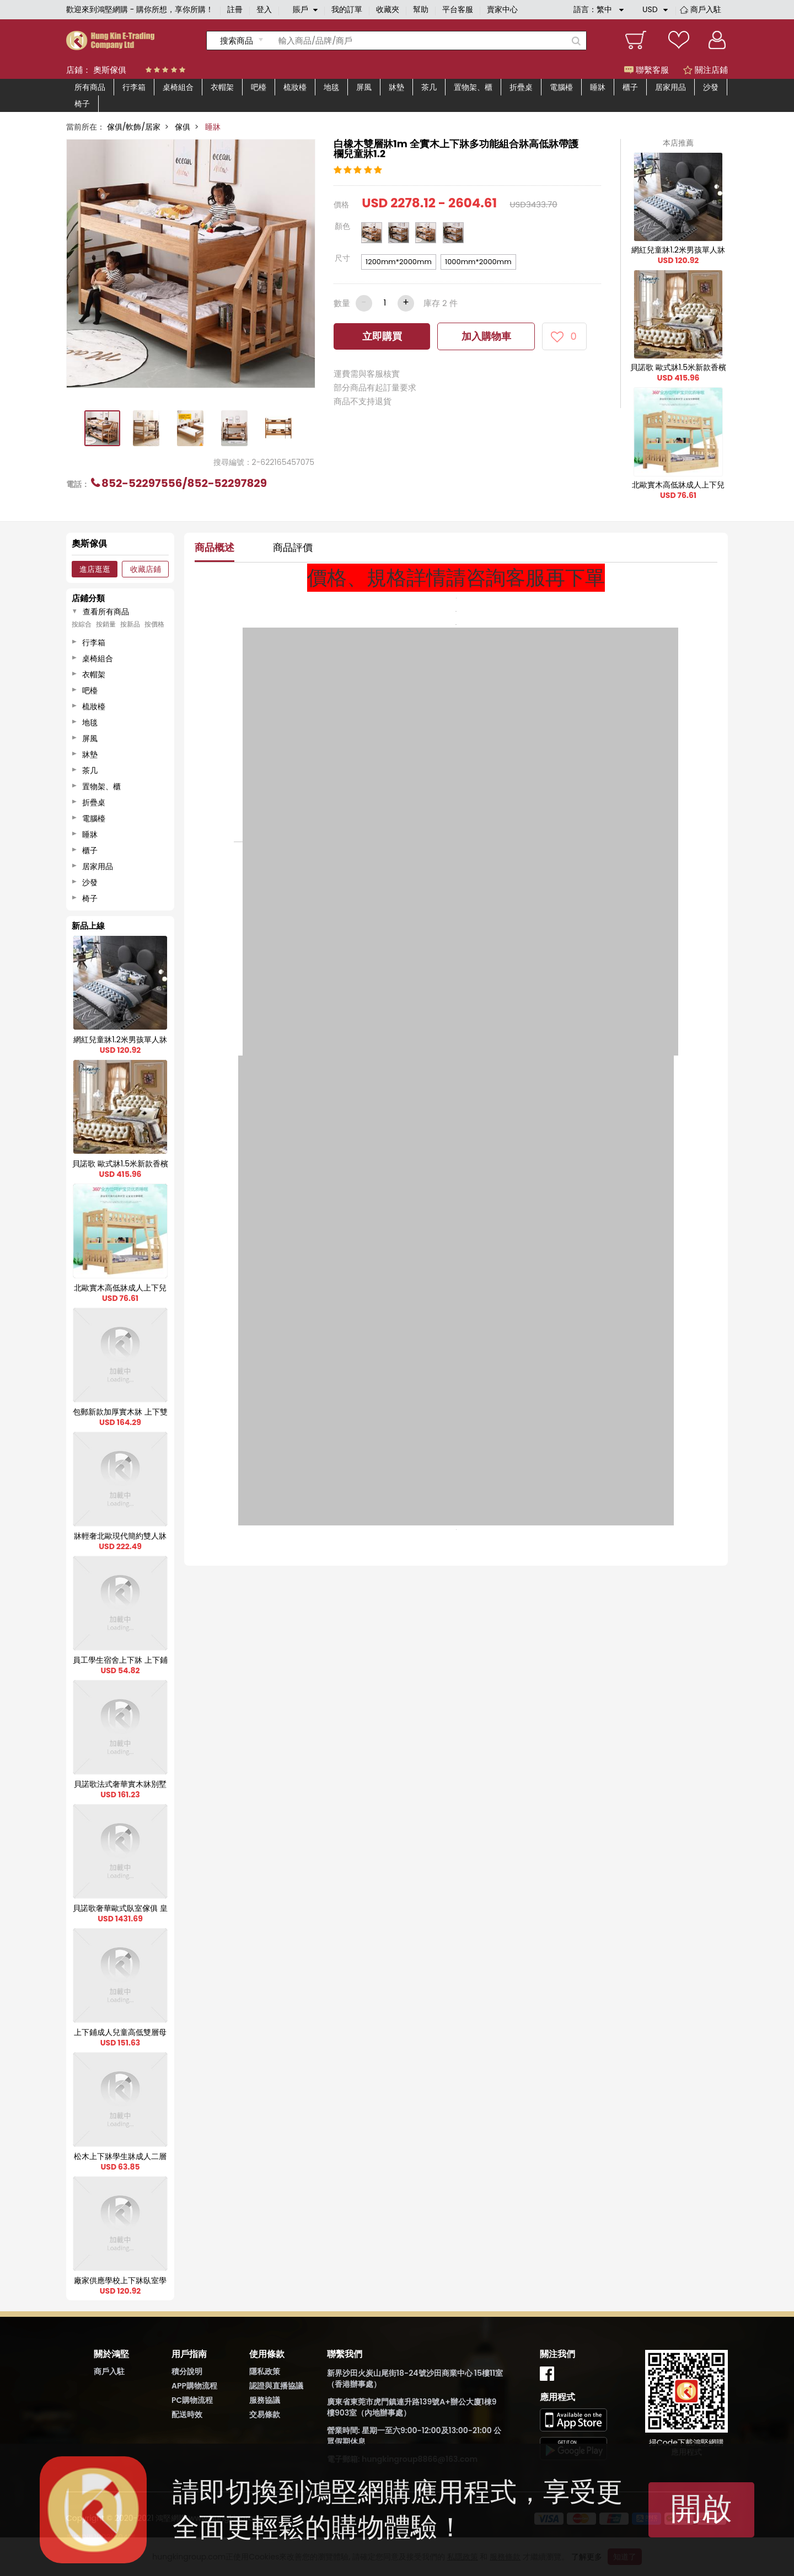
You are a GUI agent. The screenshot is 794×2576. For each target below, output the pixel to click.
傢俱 (182, 126)
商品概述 (214, 547)
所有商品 (89, 87)
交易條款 (264, 2414)
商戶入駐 (705, 9)
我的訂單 (346, 9)
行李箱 (134, 87)
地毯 (331, 87)
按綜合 (82, 624)
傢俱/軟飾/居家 (133, 126)
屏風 (364, 87)
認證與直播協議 (276, 2385)
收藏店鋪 (145, 569)
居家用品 (670, 87)
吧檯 (258, 87)
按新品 (130, 624)
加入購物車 (486, 336)
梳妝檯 (295, 87)
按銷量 (106, 624)
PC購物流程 (192, 2400)
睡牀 (597, 87)
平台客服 (457, 9)
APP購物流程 (194, 2385)
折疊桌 (521, 87)
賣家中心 (502, 9)
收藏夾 (387, 9)
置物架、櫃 (473, 87)
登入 (264, 9)
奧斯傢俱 (109, 70)
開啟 (701, 2508)
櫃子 (630, 87)
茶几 (429, 87)
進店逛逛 (94, 569)
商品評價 (293, 547)
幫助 (420, 9)
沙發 (710, 87)
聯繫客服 (646, 70)
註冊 (235, 9)
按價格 (154, 624)
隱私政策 (264, 2371)
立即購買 (382, 336)
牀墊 (396, 87)
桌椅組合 (178, 87)
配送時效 (186, 2414)
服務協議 (264, 2400)
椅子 (82, 103)
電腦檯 (561, 87)
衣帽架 (222, 87)
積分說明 (186, 2371)
